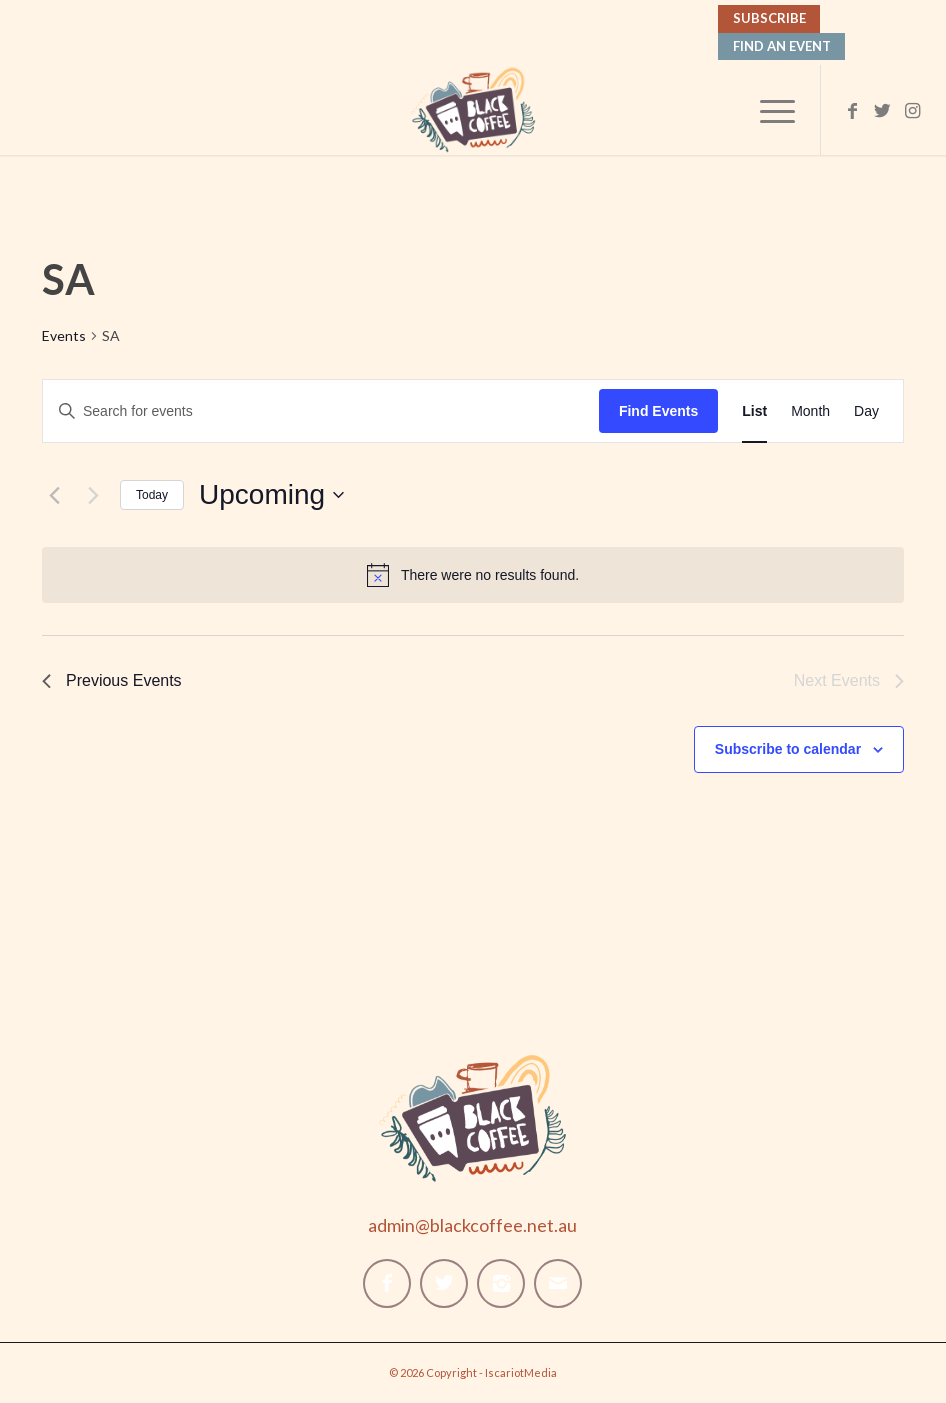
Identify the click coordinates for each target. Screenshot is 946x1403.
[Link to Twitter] (882, 110)
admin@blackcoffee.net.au (472, 1225)
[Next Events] (93, 495)
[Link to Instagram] (912, 110)
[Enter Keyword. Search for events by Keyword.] (321, 411)
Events (64, 335)
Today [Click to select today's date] (152, 495)
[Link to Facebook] (852, 110)
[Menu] (767, 110)
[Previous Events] (54, 495)
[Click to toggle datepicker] (271, 495)
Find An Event (782, 46)
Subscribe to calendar (788, 749)
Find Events (658, 411)
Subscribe (769, 18)
